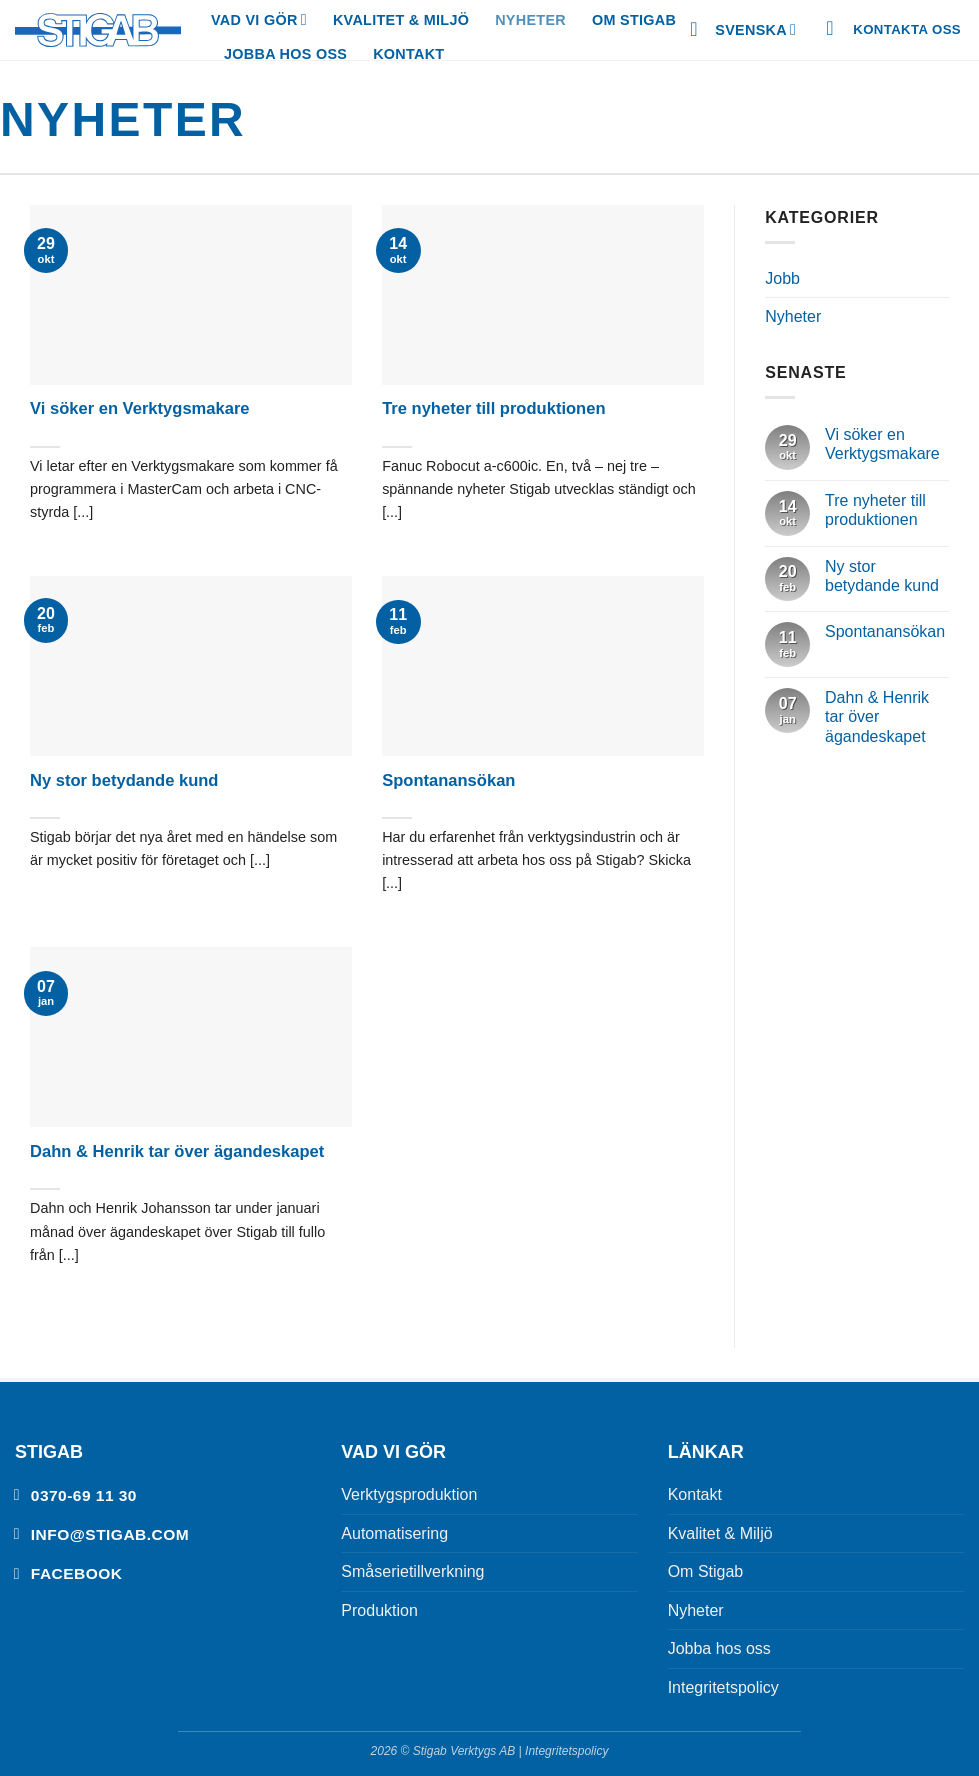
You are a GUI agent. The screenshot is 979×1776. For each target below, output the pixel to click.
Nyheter (530, 20)
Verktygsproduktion (409, 1494)
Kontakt (408, 54)
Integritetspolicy (723, 1687)
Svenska (755, 29)
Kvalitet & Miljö (401, 20)
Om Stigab (634, 20)
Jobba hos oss (285, 54)
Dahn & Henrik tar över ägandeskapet (177, 1151)
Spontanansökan (448, 780)
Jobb (782, 278)
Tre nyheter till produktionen (493, 408)
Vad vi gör (259, 19)
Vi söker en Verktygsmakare (140, 408)
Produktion (379, 1610)
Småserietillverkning (412, 1571)
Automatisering (394, 1533)
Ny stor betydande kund (124, 780)
